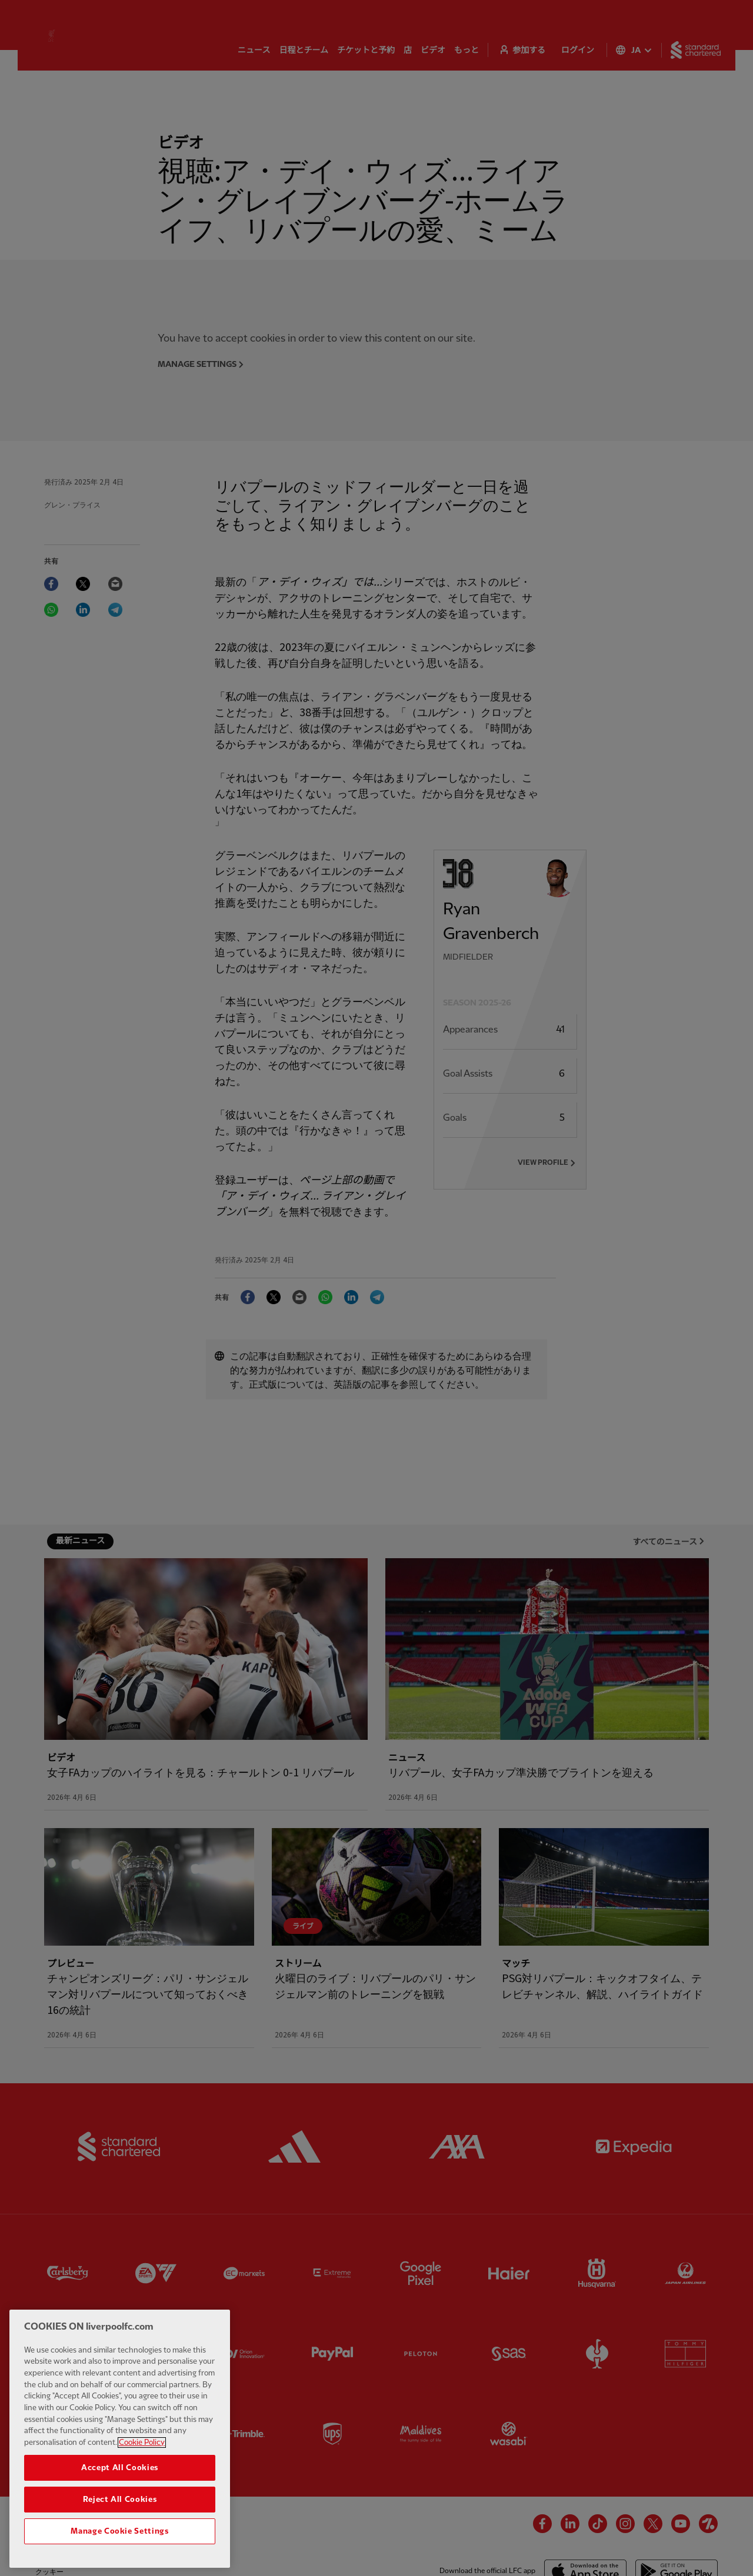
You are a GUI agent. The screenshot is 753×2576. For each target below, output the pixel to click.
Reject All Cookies (120, 2534)
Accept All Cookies (119, 2502)
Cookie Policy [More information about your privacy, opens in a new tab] (142, 2477)
